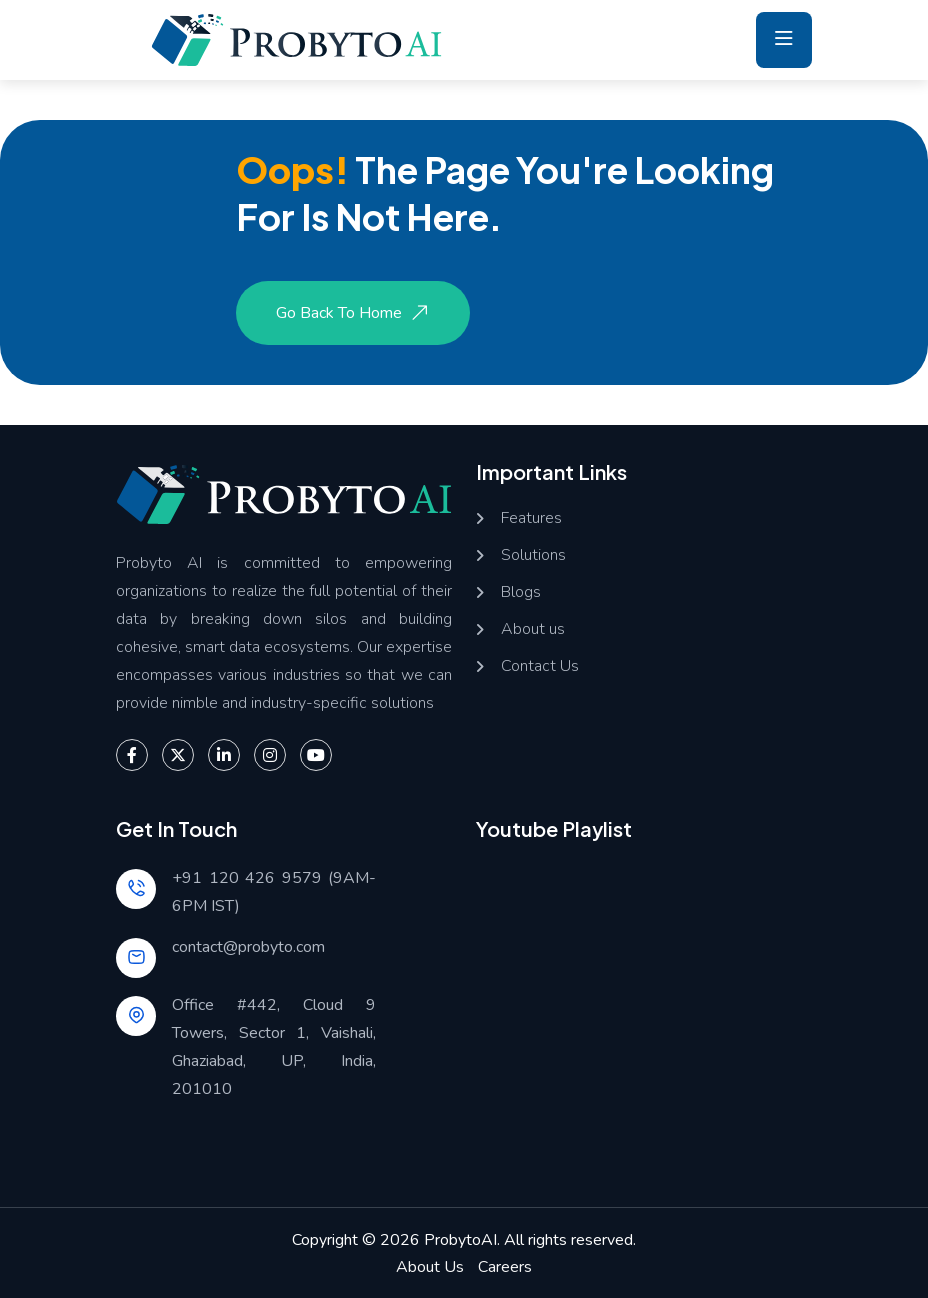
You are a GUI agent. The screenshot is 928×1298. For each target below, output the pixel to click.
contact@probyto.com (248, 947)
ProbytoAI (460, 1240)
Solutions (533, 555)
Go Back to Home (355, 313)
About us (533, 629)
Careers (505, 1267)
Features (531, 518)
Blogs (521, 592)
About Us (430, 1267)
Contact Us (540, 666)
